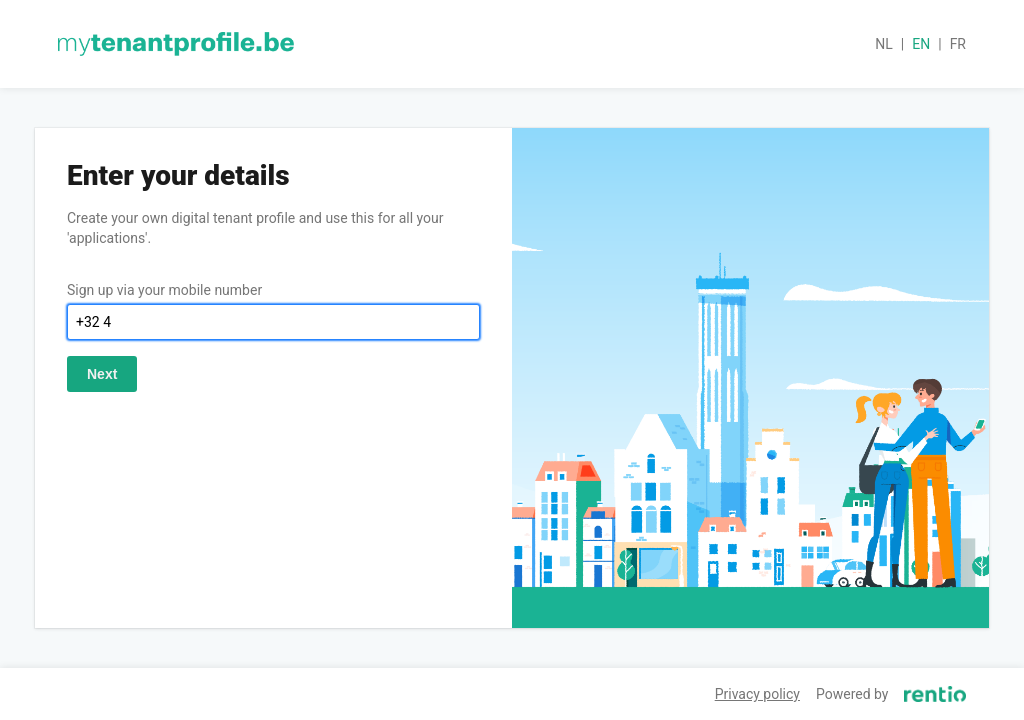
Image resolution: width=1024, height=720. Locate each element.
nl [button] (884, 44)
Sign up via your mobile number (164, 290)
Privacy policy (757, 694)
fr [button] (958, 44)
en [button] (921, 44)
